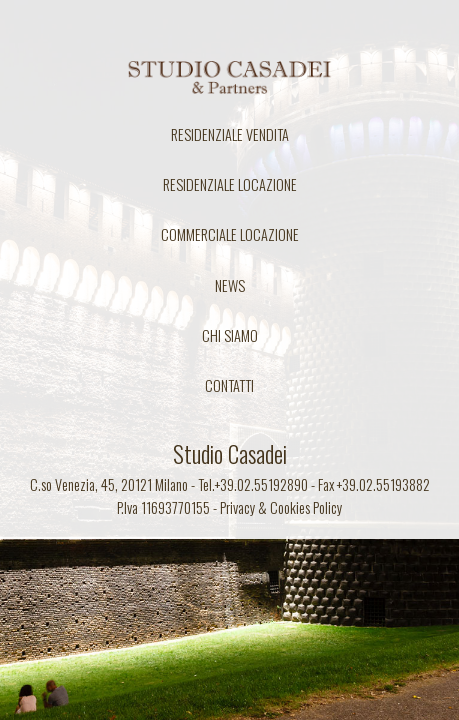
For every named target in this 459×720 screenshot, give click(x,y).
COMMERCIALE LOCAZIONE (230, 234)
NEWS (230, 285)
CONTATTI (229, 385)
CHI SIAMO (230, 335)
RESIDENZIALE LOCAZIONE (230, 184)
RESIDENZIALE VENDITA (230, 134)
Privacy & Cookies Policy (281, 507)
